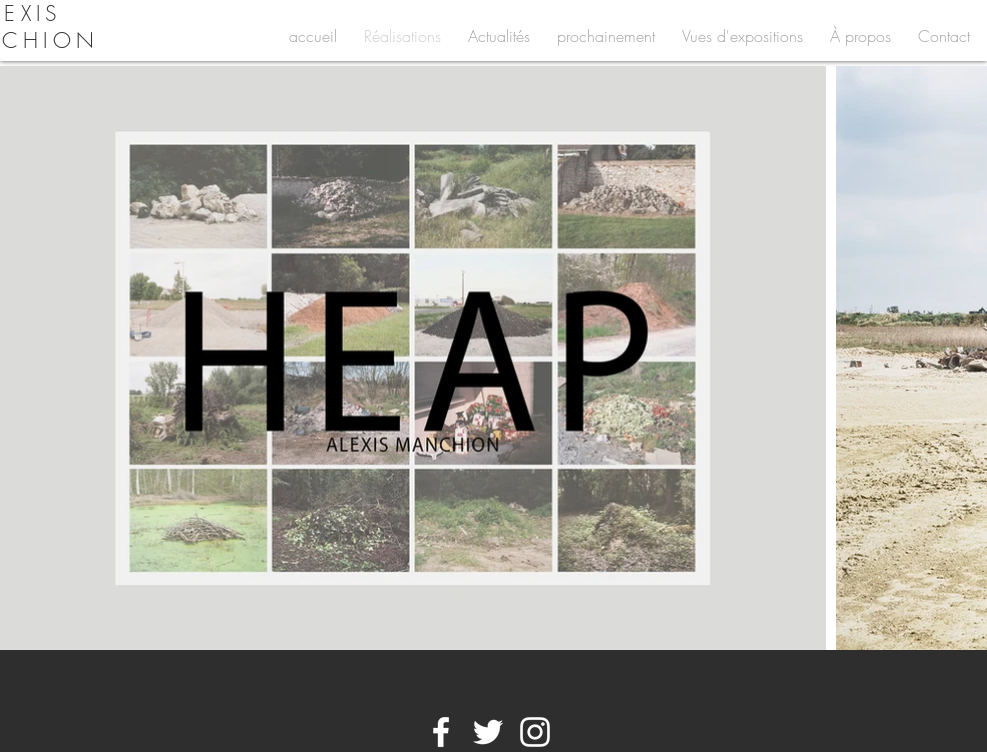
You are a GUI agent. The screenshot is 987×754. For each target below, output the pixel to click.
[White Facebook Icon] (441, 732)
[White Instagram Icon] (535, 732)
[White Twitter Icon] (488, 732)
